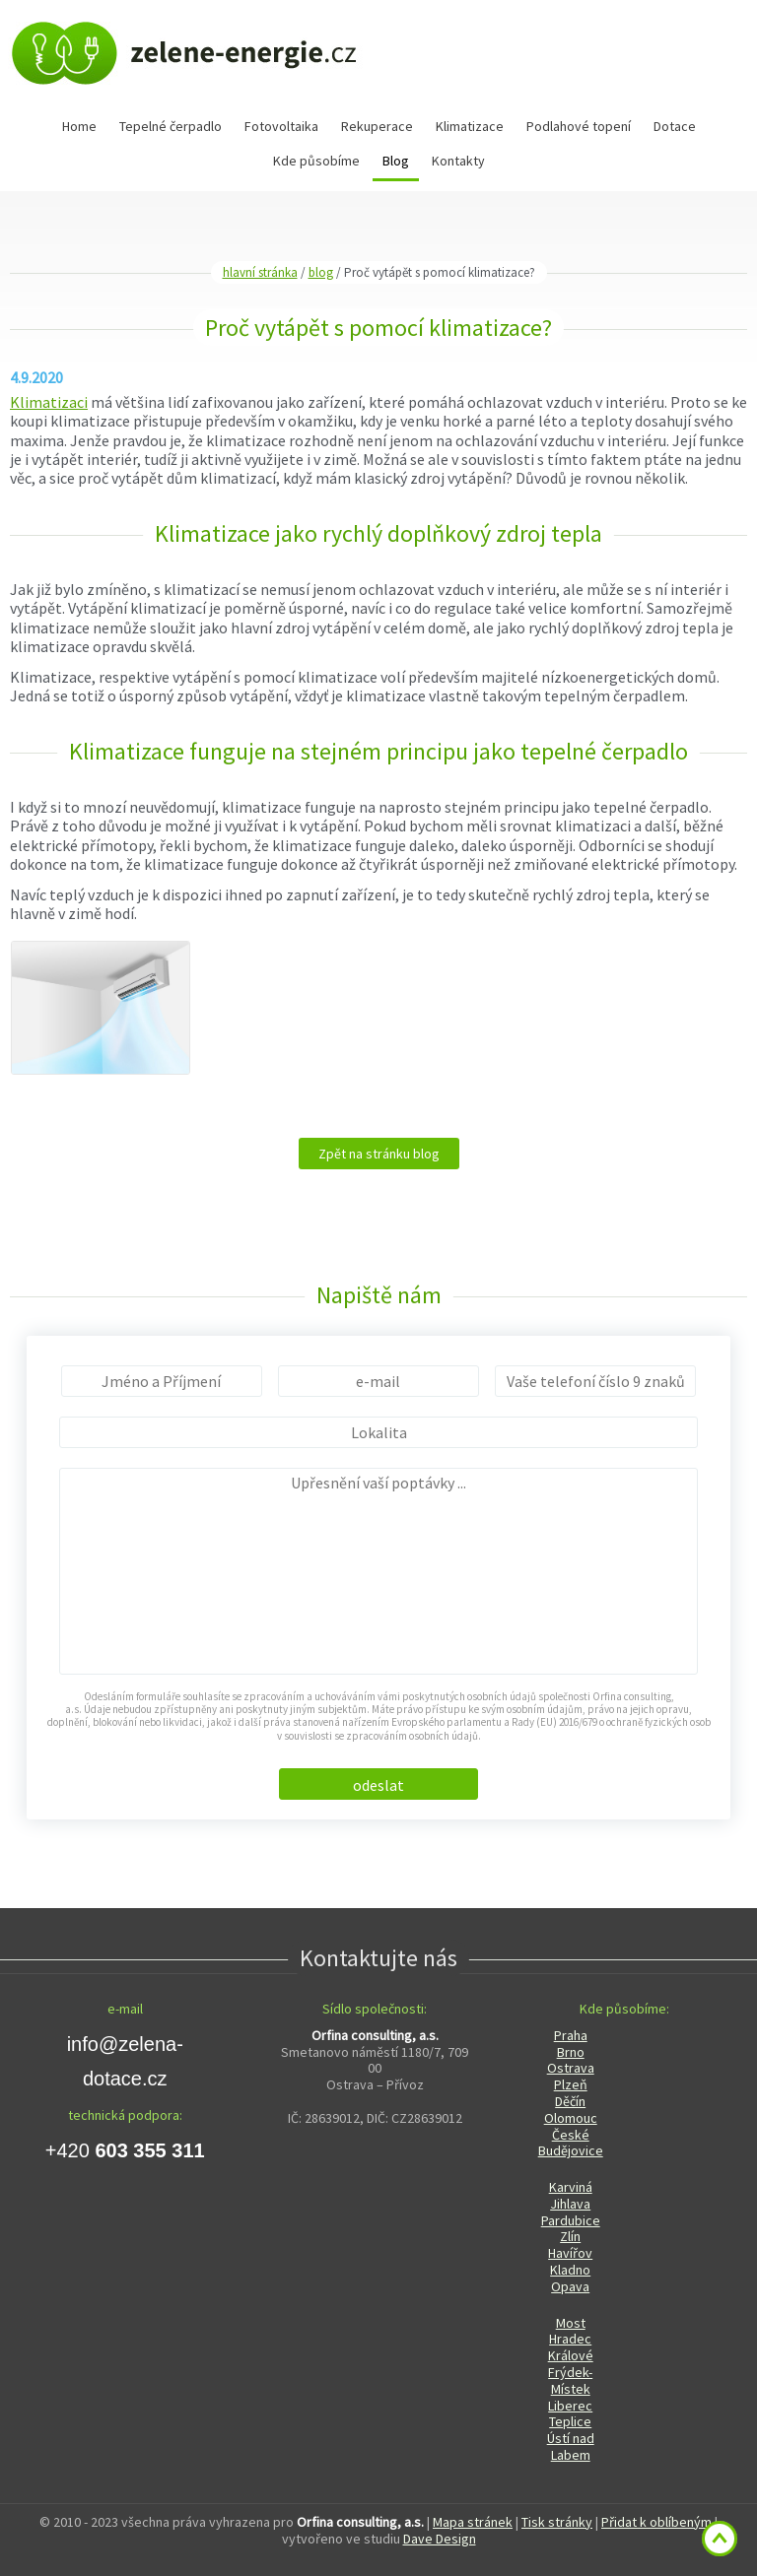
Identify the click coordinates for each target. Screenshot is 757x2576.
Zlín (570, 2236)
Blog (395, 160)
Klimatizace (470, 126)
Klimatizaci (49, 402)
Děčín (570, 2101)
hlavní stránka (260, 272)
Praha (570, 2035)
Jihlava (570, 2204)
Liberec (570, 2405)
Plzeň (570, 2084)
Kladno (570, 2270)
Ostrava (570, 2068)
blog (321, 272)
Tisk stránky (556, 2522)
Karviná (570, 2187)
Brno (571, 2052)
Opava (570, 2286)
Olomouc (570, 2118)
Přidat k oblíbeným (656, 2522)
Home (79, 126)
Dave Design (439, 2538)
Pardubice (570, 2220)
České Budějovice (570, 2143)
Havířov (570, 2253)
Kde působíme (316, 160)
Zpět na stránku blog (379, 1153)
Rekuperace (377, 126)
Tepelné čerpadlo (170, 126)
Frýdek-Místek (570, 2380)
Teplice (570, 2421)
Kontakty (458, 160)
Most (570, 2323)
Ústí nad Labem (570, 2446)
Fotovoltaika (281, 126)
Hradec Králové (570, 2347)
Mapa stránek (473, 2522)
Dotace (675, 126)
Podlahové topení (578, 126)
